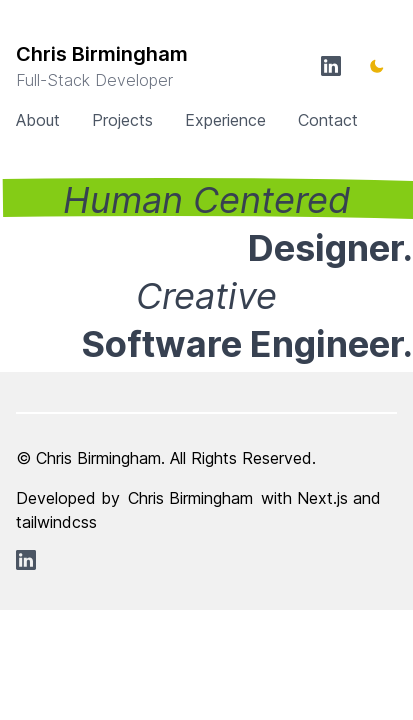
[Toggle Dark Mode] (377, 66)
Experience (225, 120)
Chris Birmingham (190, 498)
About (38, 120)
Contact (328, 120)
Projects (122, 120)
